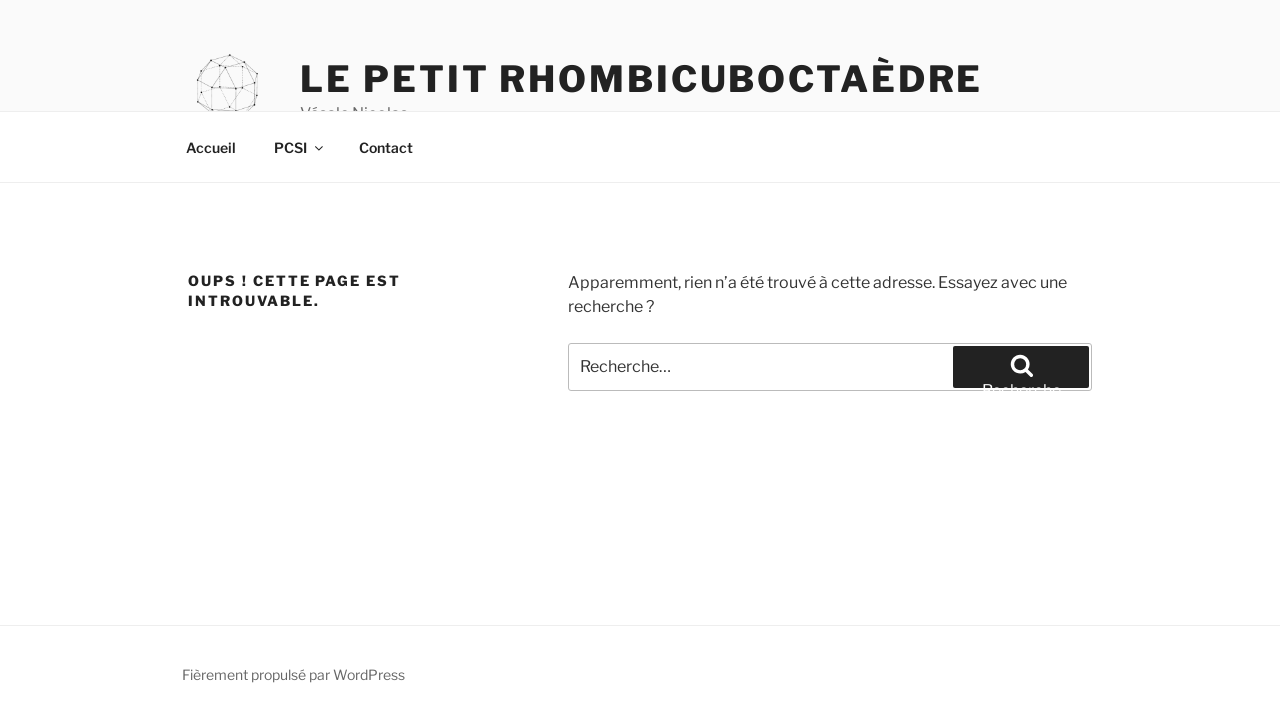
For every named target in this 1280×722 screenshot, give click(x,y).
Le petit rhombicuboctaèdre (641, 79)
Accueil (211, 147)
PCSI (300, 147)
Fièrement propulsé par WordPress (293, 674)
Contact (386, 147)
